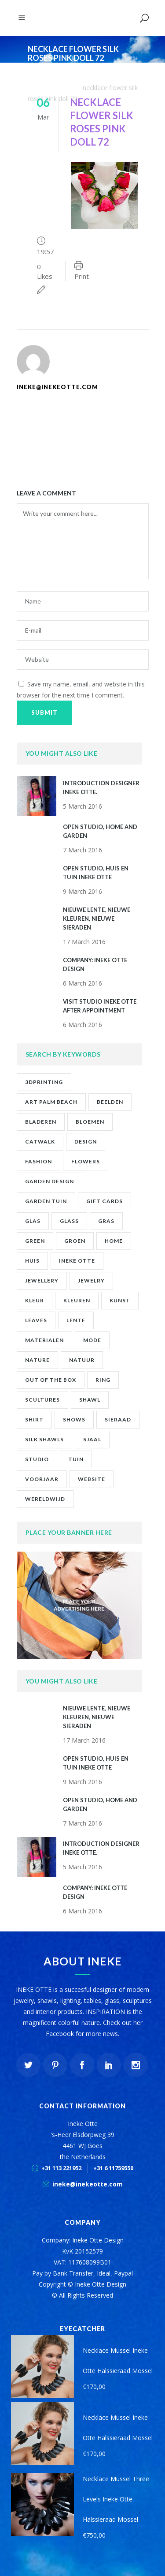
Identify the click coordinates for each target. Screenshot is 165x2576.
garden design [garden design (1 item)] (49, 1181)
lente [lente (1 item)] (75, 1320)
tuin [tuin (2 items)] (76, 1459)
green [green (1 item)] (35, 1240)
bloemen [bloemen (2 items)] (90, 1121)
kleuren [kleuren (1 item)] (76, 1300)
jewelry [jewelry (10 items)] (91, 1280)
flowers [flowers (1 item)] (85, 1161)
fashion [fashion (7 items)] (38, 1161)
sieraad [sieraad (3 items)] (118, 1419)
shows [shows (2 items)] (74, 1419)
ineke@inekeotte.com (87, 2184)
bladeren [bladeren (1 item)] (40, 1121)
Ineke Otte (43, 76)
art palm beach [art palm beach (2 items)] (51, 1102)
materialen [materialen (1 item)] (44, 1340)
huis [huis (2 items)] (32, 1260)
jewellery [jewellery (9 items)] (42, 1280)
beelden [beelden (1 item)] (110, 1102)
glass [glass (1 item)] (69, 1221)
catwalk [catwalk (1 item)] (40, 1141)
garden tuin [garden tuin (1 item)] (46, 1201)
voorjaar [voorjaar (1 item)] (42, 1479)
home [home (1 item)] (114, 1240)
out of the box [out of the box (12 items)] (50, 1379)
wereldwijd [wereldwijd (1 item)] (45, 1499)
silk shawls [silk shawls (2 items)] (44, 1439)
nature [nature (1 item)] (37, 1360)
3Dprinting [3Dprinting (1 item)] (44, 1082)
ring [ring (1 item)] (102, 1379)
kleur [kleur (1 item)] (34, 1300)
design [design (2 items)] (85, 1141)
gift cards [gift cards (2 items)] (104, 1201)
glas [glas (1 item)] (32, 1221)
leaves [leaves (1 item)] (36, 1320)
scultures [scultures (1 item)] (42, 1399)
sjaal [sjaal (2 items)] (92, 1439)
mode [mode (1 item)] (92, 1340)
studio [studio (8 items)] (37, 1459)
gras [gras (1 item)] (106, 1221)
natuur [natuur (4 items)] (82, 1360)
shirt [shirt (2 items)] (34, 1419)
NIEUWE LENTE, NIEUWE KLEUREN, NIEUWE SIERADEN (96, 918)
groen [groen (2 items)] (74, 1240)
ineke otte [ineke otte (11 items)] (77, 1260)
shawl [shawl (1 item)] (89, 1399)
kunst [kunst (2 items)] (120, 1300)
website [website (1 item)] (91, 1479)
